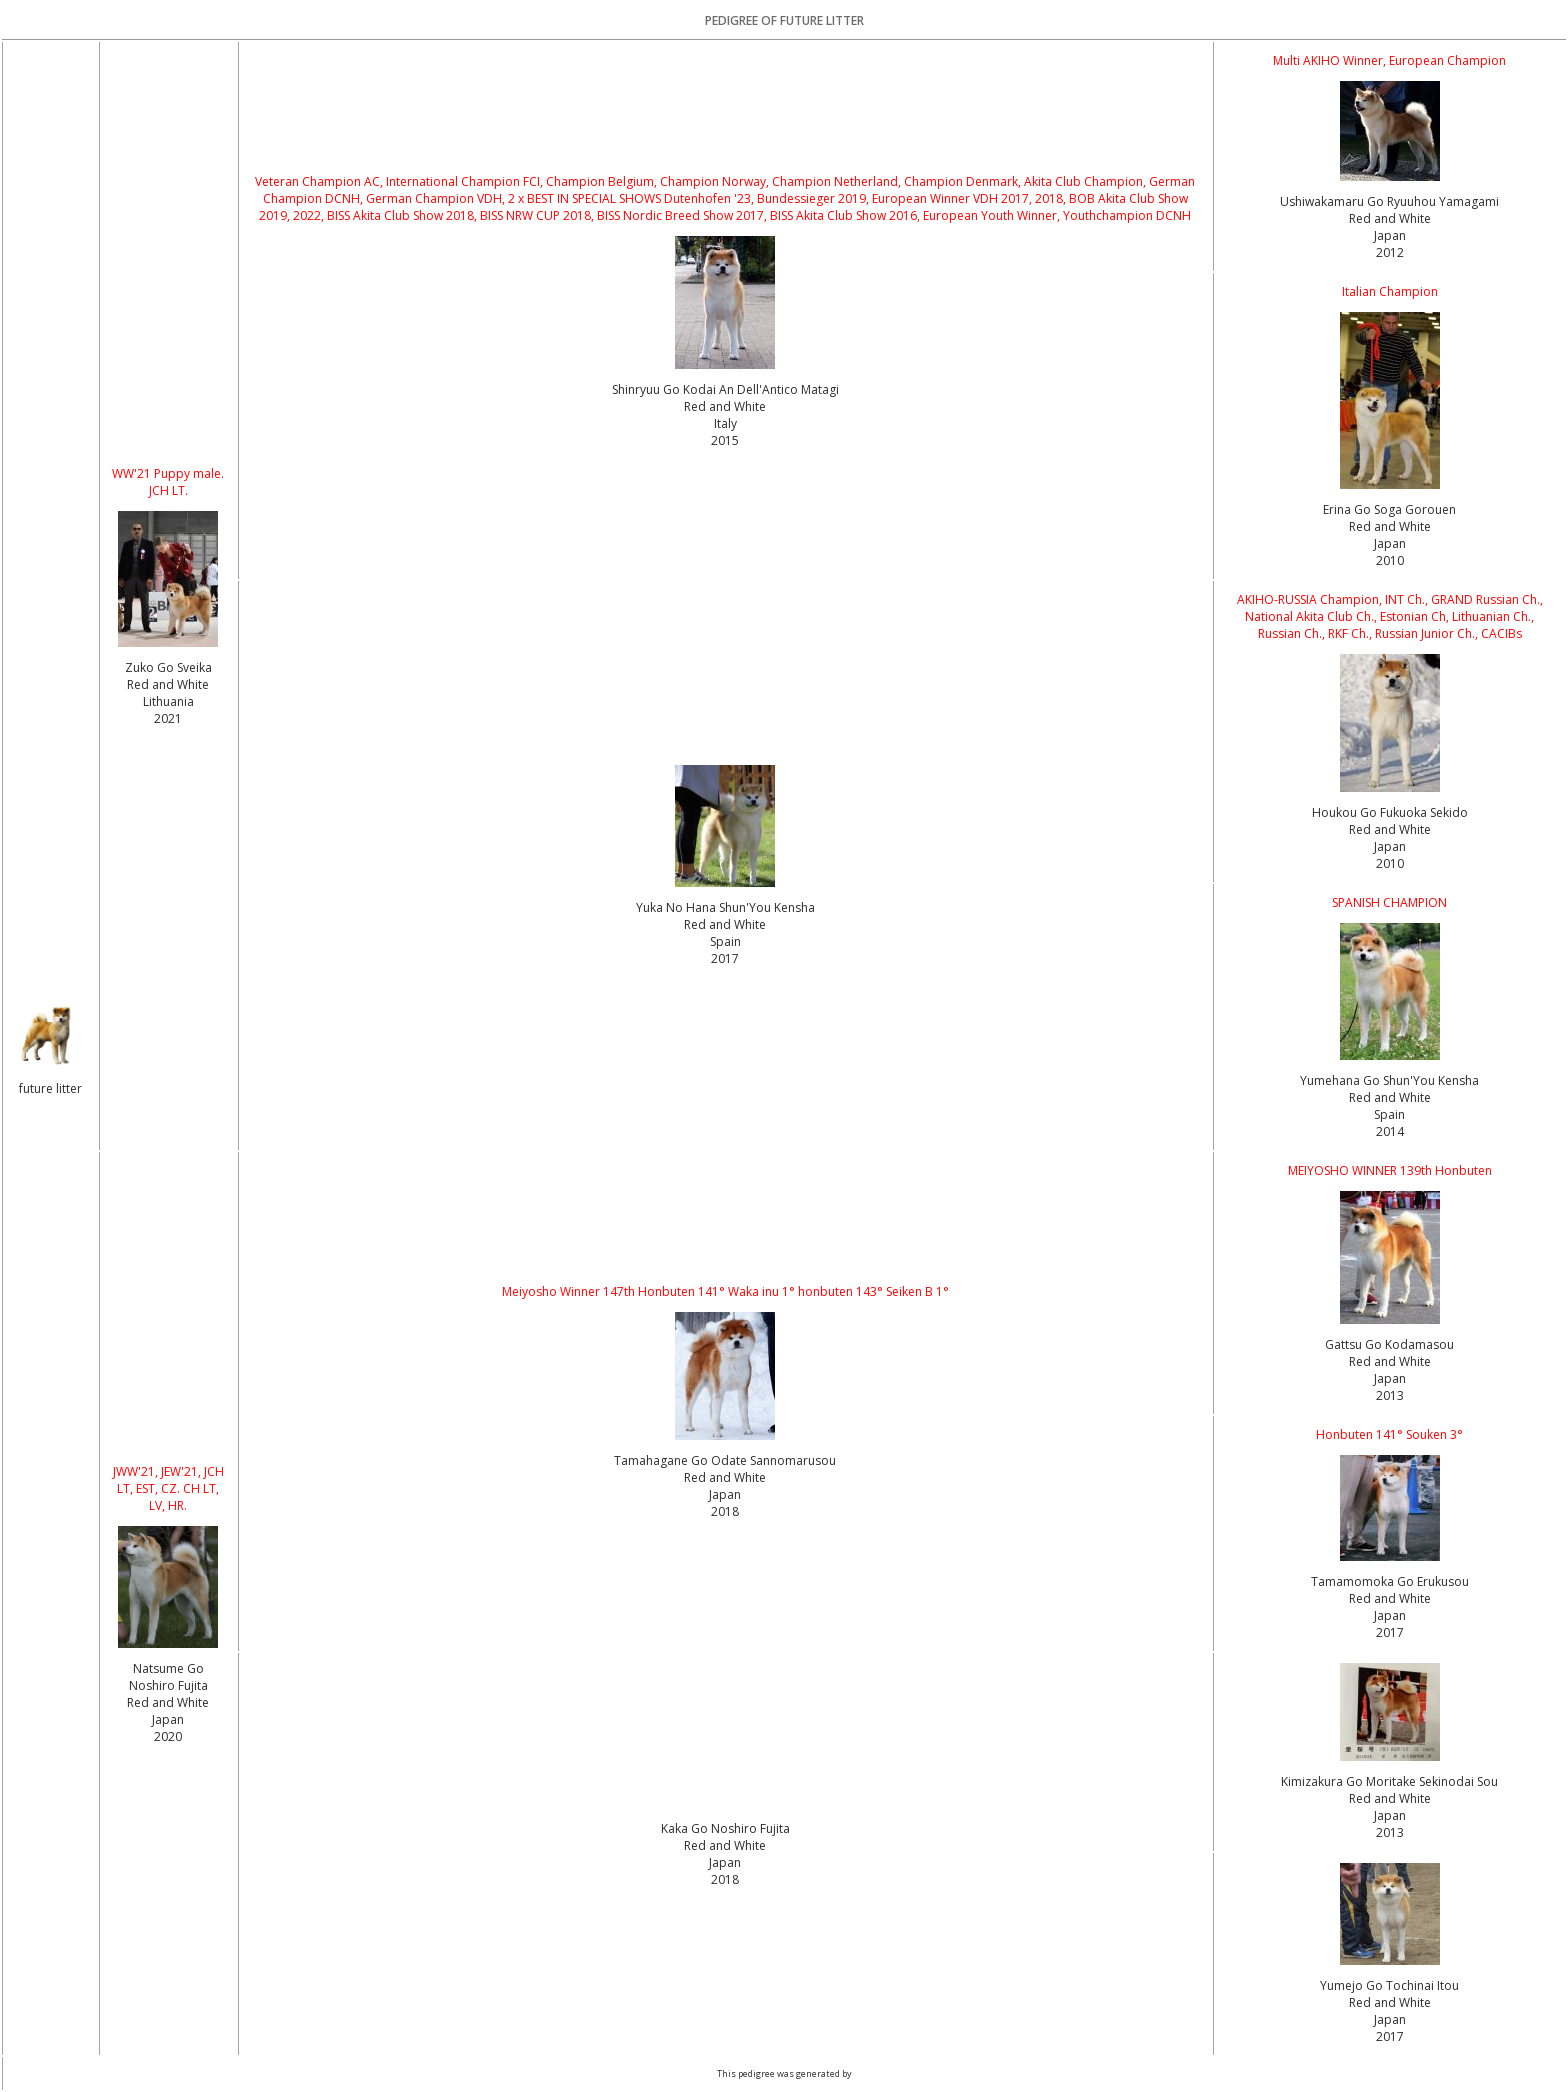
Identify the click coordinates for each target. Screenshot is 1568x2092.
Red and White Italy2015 (725, 423)
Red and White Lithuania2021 (168, 701)
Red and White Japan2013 (1390, 1378)
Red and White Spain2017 (725, 941)
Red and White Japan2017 (1390, 1615)
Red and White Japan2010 (1390, 543)
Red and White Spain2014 (1390, 1114)
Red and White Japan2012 (1390, 235)
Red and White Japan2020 (168, 1719)
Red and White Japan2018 (725, 1494)
